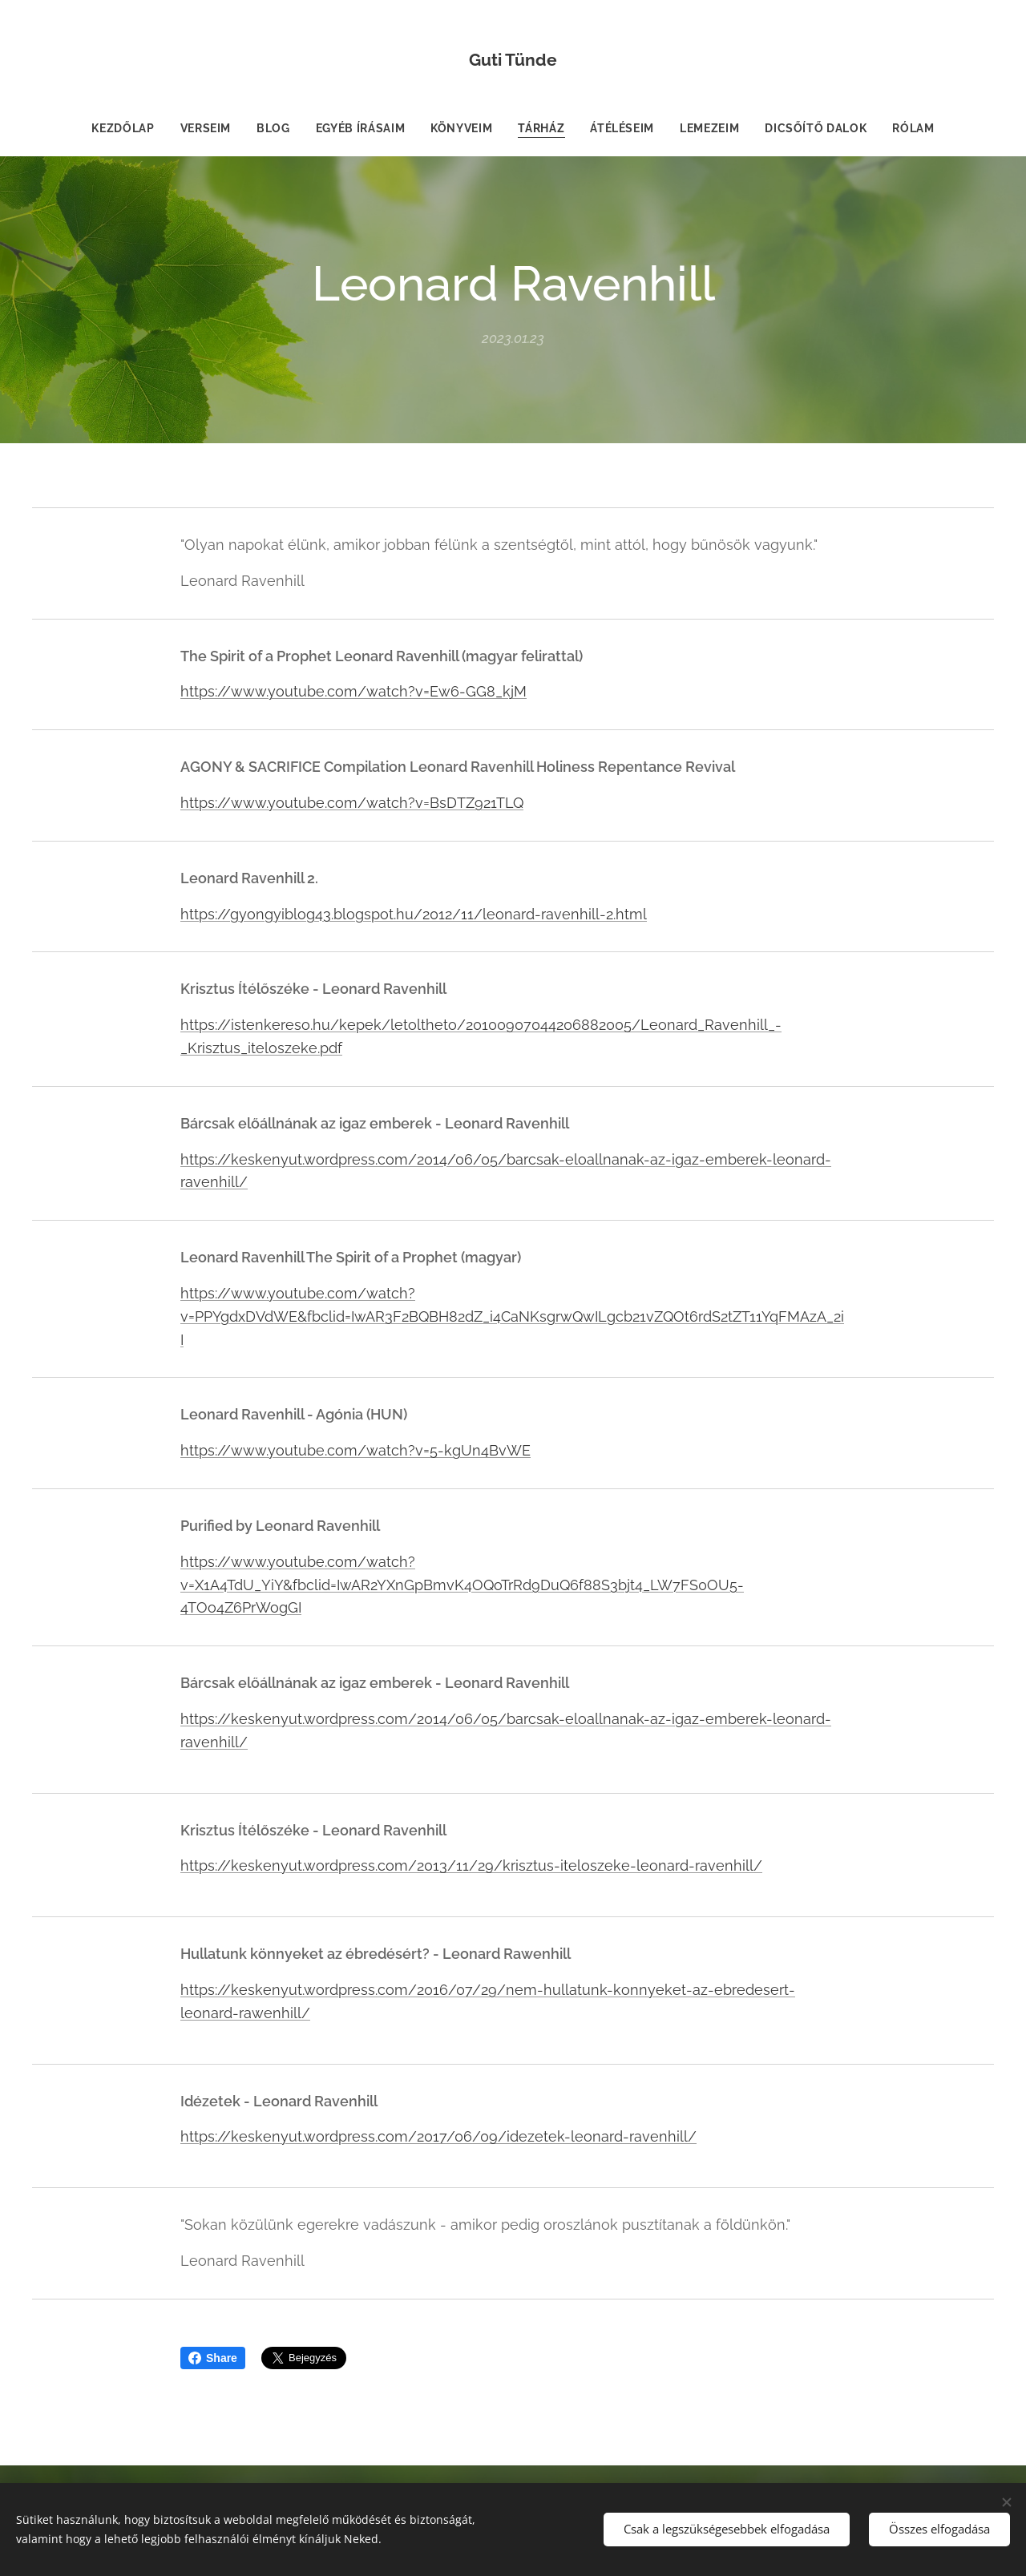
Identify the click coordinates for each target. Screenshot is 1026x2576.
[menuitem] (128, 128)
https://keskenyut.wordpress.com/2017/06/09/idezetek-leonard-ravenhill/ (438, 2136)
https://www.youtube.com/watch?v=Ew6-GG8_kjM (353, 691)
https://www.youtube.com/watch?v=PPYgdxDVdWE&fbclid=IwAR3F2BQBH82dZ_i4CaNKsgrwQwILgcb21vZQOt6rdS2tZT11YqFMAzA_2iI (512, 1316)
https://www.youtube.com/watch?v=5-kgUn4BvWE (355, 1450)
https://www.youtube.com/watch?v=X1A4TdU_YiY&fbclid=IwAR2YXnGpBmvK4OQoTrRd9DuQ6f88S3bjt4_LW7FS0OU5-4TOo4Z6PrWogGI (462, 1584)
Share (212, 2358)
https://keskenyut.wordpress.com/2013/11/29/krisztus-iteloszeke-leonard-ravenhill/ (471, 1865)
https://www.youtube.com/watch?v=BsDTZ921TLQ (351, 802)
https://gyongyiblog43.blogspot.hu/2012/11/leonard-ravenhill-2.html (413, 913)
